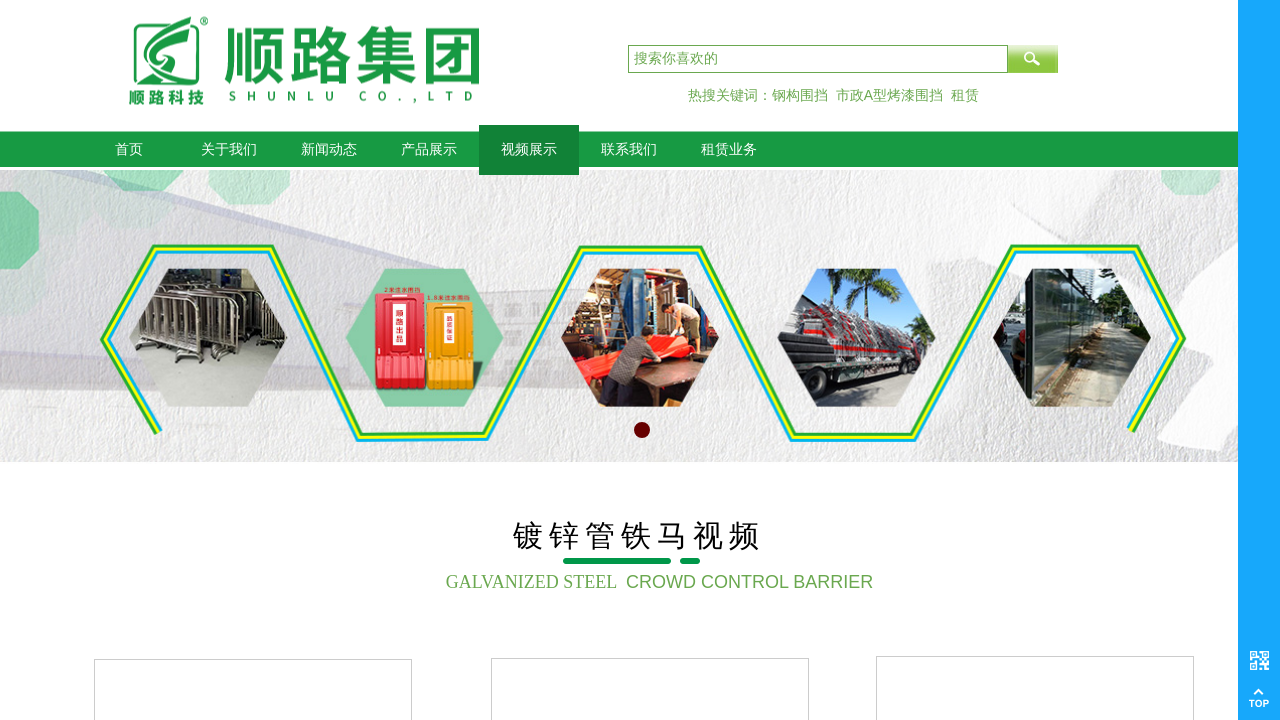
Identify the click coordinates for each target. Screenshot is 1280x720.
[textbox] (818, 59)
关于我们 (229, 149)
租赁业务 (729, 149)
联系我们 (629, 149)
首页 (129, 149)
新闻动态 (329, 149)
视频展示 (529, 149)
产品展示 (429, 149)
